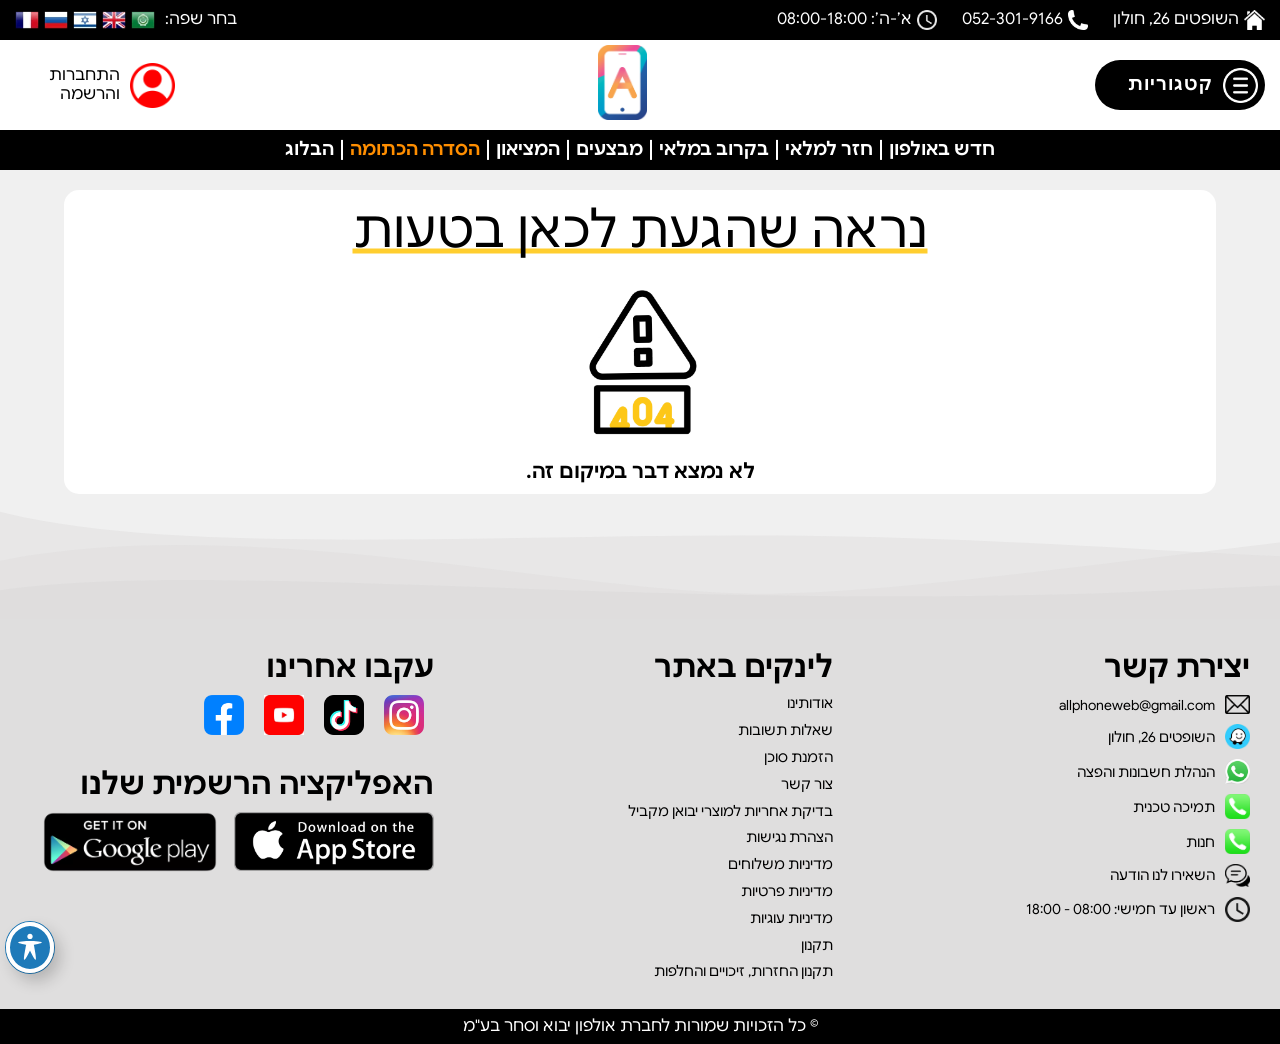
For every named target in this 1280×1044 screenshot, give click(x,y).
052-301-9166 (1012, 19)
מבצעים (609, 149)
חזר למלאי (829, 149)
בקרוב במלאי (714, 149)
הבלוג (309, 149)
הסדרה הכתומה (415, 149)
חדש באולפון (942, 149)
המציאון (528, 149)
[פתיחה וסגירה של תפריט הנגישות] (30, 947)
